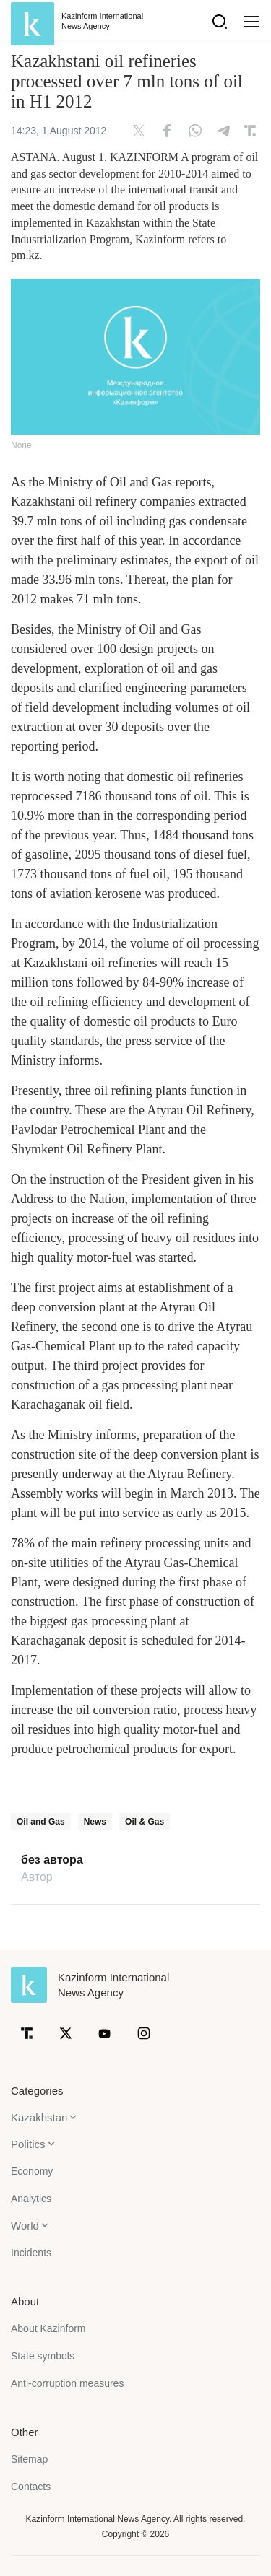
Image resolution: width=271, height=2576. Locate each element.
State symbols (42, 2356)
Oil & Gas (144, 1822)
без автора (52, 1860)
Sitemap (29, 2459)
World (25, 2225)
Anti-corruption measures (67, 2383)
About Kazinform (48, 2328)
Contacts (31, 2486)
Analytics (31, 2198)
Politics (28, 2144)
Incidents (31, 2252)
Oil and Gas (41, 1822)
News (95, 1822)
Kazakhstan (39, 2117)
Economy (32, 2171)
